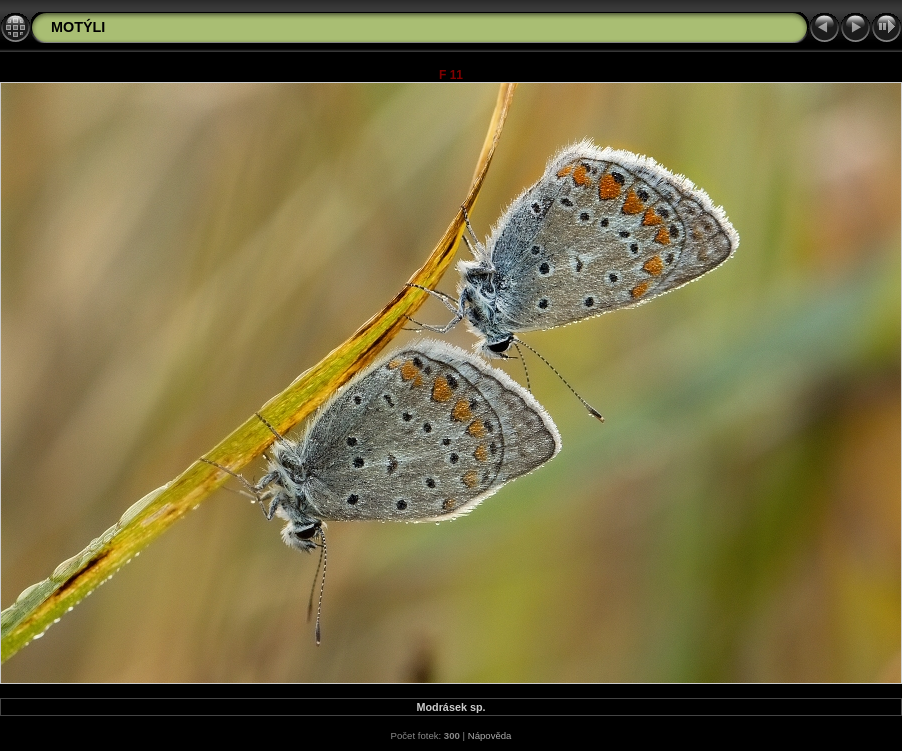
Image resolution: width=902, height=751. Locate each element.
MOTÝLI (78, 27)
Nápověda (490, 735)
